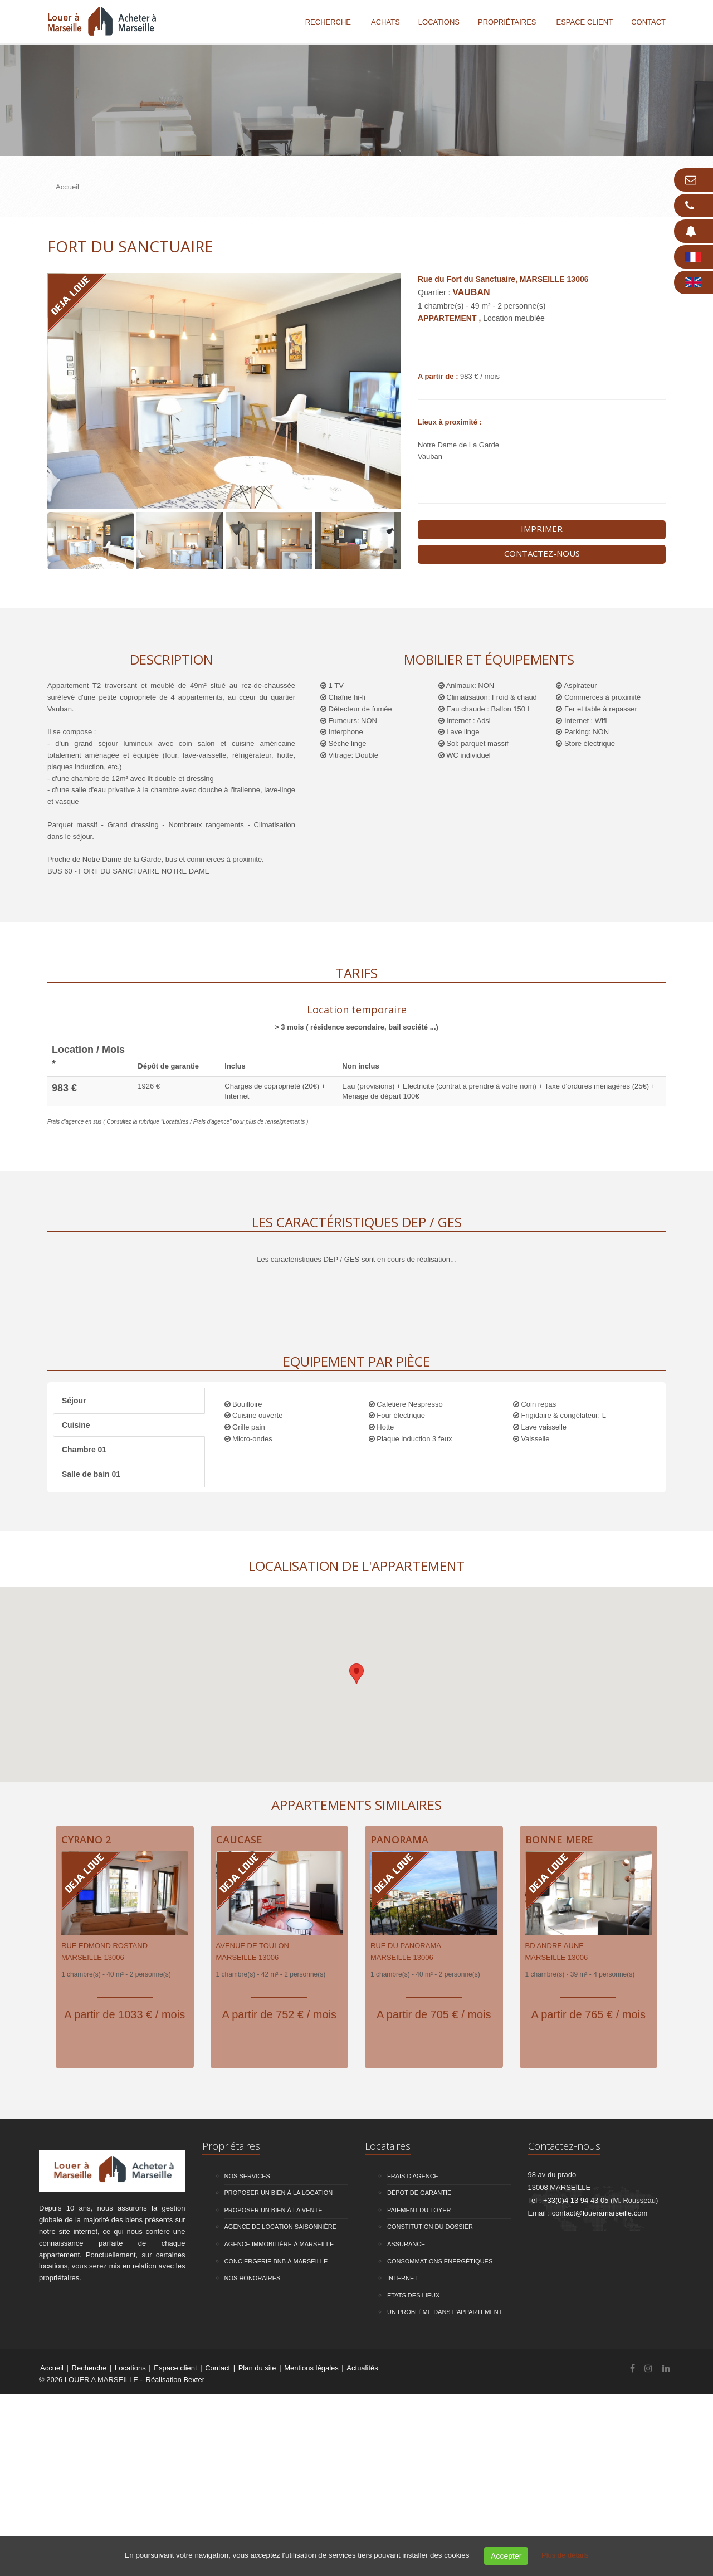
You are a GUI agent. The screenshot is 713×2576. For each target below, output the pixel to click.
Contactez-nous (542, 553)
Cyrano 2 (86, 1839)
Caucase (239, 1839)
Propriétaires (507, 22)
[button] (356, 1673)
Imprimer (542, 528)
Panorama (399, 1839)
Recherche (328, 22)
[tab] (356, 1016)
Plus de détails (565, 2555)
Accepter (506, 2555)
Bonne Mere (559, 1839)
